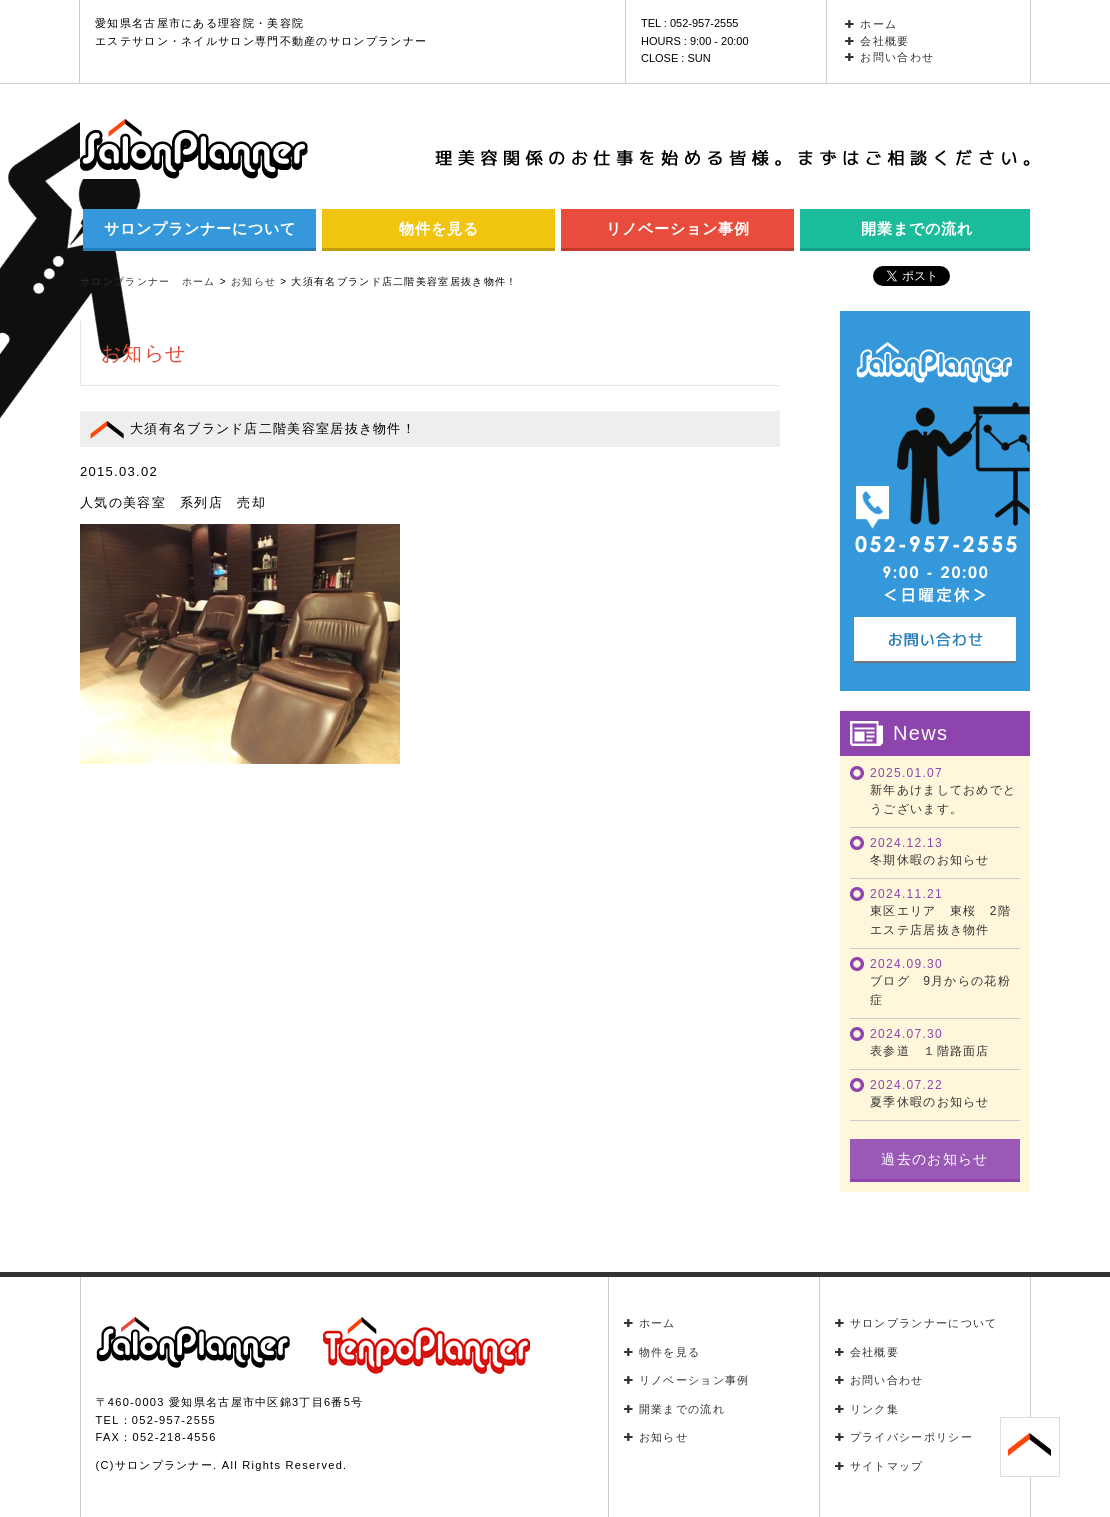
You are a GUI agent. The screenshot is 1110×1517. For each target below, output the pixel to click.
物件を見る (439, 228)
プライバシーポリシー (904, 1437)
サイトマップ (879, 1466)
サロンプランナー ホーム (148, 281)
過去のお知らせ (934, 1159)
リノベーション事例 (678, 228)
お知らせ (656, 1437)
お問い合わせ (889, 57)
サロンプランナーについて (200, 228)
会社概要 (877, 41)
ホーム (871, 24)
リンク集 (867, 1409)
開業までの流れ (917, 228)
